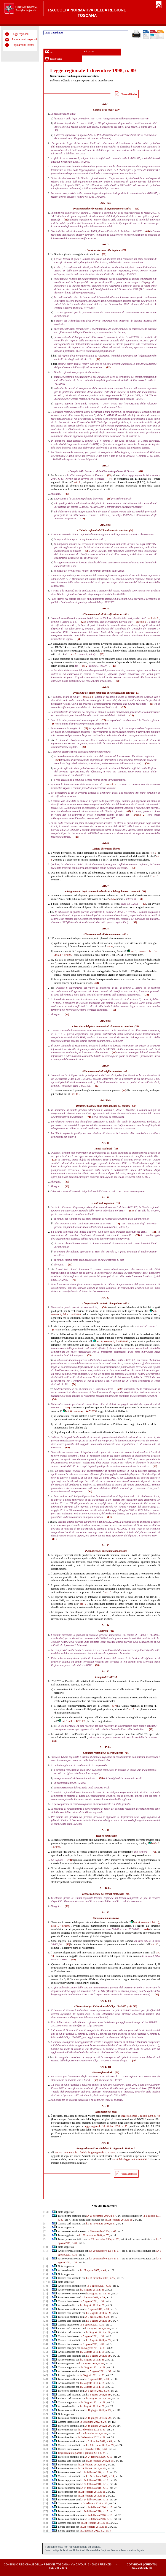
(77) (114, 1705)
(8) (141, 898)
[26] (45, 2312)
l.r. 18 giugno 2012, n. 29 (98, 2410)
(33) (96, 982)
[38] (45, 2359)
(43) (54, 1740)
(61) (109, 1517)
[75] (45, 2503)
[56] (45, 2429)
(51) (66, 219)
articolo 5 (141, 621)
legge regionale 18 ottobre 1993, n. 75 (106, 2126)
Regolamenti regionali (24, 39)
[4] (44, 2215)
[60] (45, 2445)
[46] (45, 2390)
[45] (45, 2386)
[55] (45, 2425)
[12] (45, 2258)
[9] (44, 2239)
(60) (67, 1447)
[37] (45, 2355)
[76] (45, 2507)
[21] (45, 2293)
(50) (117, 2072)
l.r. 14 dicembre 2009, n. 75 (100, 2278)
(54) (74, 1384)
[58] (45, 2437)
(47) (157, 1994)
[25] (45, 2309)
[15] (45, 2274)
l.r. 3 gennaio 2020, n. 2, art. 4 (95, 2530)
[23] (45, 2301)
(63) (147, 231)
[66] (45, 2468)
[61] (45, 2449)
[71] (45, 2487)
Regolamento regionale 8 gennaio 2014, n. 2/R (82, 2452)
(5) (78, 638)
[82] (45, 2530)
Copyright (134, 2564)
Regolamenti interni (23, 44)
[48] (45, 2398)
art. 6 (110, 946)
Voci (49, 52)
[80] (45, 2522)
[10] (45, 2246)
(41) (112, 1630)
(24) (131, 530)
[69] (45, 2480)
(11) (116, 1148)
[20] (45, 2289)
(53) (131, 1210)
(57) (54, 1329)
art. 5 (112, 898)
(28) (131, 715)
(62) (104, 254)
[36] (45, 2351)
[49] (45, 2402)
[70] (45, 2484)
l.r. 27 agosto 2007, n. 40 (93, 2270)
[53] (45, 2417)
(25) (83, 621)
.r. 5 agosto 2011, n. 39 (98, 2394)
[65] (45, 2464)
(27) (123, 707)
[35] (45, 2347)
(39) (89, 1355)
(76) (97, 1665)
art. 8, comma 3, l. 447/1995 (110, 1341)
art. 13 (154, 1944)
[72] (45, 2491)
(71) (89, 1116)
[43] (45, 2379)
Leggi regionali (20, 34)
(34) (147, 994)
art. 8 (155, 876)
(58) (119, 1388)
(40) (90, 1491)
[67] (45, 2472)
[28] (45, 2320)
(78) (101, 1778)
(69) (114, 1052)
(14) (129, 2006)
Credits (150, 2564)
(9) (144, 903)
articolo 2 (153, 618)
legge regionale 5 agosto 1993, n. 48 (140, 2115)
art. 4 (115, 2159)
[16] (45, 2278)
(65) (109, 475)
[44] (45, 2382)
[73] (45, 2495)
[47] (45, 2394)
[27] (45, 2316)
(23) (82, 518)
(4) (110, 478)
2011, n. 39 (71, 2262)
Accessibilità (142, 2567)
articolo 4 (88, 696)
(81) (70, 1264)
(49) (134, 2060)
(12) (118, 1203)
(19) (117, 109)
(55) (96, 2079)
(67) (152, 703)
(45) (128, 1893)
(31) (144, 891)
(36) (136, 1026)
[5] (44, 2223)
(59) (67, 1407)
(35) (67, 1014)
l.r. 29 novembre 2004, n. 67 (101, 2215)
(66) (87, 550)
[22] (45, 2297)
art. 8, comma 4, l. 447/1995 (79, 1411)
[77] (45, 2511)
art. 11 (75, 1093)
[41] (45, 2371)
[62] (45, 2452)
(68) (134, 867)
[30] (45, 2328)
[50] (45, 2406)
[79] (45, 2519)
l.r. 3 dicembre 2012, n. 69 (91, 2429)
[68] (45, 2476)
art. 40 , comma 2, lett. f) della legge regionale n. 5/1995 (85, 2152)
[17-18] (47, 2281)
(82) (98, 359)
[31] (45, 2332)
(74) (138, 1235)
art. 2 (77, 482)
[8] (44, 2235)
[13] (45, 2266)
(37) (97, 1085)
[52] (45, 2414)
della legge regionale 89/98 (133, 2159)
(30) (147, 763)
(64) (141, 471)
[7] (44, 2231)
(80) (67, 493)
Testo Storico (53, 59)
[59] (45, 2441)
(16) (114, 1009)
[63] (45, 2456)
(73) (118, 1223)
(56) (104, 1307)
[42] (45, 2375)
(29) (83, 746)
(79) (154, 1851)
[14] (45, 2270)
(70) (124, 1090)
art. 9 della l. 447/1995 (72, 1721)
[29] (45, 2324)
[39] (45, 2363)
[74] (45, 2499)
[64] (45, 2460)
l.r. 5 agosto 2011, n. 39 (99, 2285)
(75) (74, 1279)
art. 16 (107, 1592)
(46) (146, 1929)
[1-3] (46, 2211)
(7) (137, 692)
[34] (45, 2344)
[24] (45, 2305)
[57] (45, 2433)
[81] (45, 2526)
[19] (45, 2285)
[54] (45, 2421)
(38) (134, 1105)
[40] (45, 2367)
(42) (151, 1729)
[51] (45, 2410)
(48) (135, 2006)
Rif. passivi (89, 51)
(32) (134, 922)
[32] (45, 2336)
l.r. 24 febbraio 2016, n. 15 (118, 2219)
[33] (45, 2340)
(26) (118, 680)
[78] (45, 2515)
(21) (123, 250)
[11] (45, 2250)
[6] (44, 2227)
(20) (137, 208)
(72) (54, 1159)
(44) (127, 1752)
